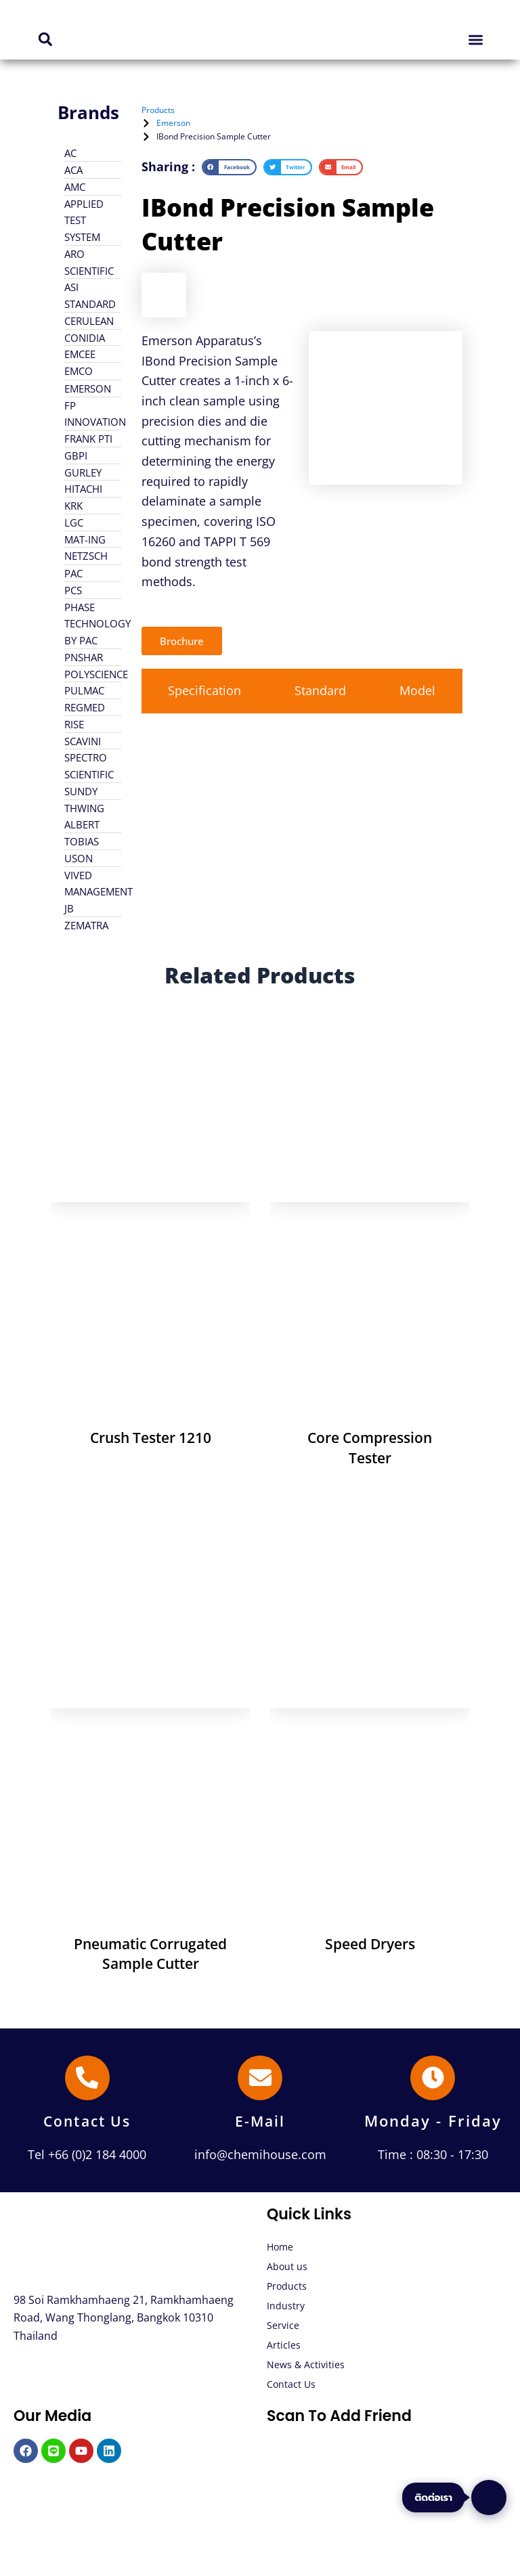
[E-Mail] (260, 2078)
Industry (286, 2305)
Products (287, 2286)
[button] (45, 39)
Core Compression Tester (369, 1447)
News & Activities (306, 2364)
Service (283, 2325)
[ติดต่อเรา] (488, 2497)
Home (280, 2246)
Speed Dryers (370, 1943)
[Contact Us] (87, 2078)
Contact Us (87, 2120)
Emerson (173, 123)
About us (287, 2266)
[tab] (205, 691)
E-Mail (260, 2120)
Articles (284, 2344)
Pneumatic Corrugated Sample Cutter (150, 1953)
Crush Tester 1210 (150, 1437)
